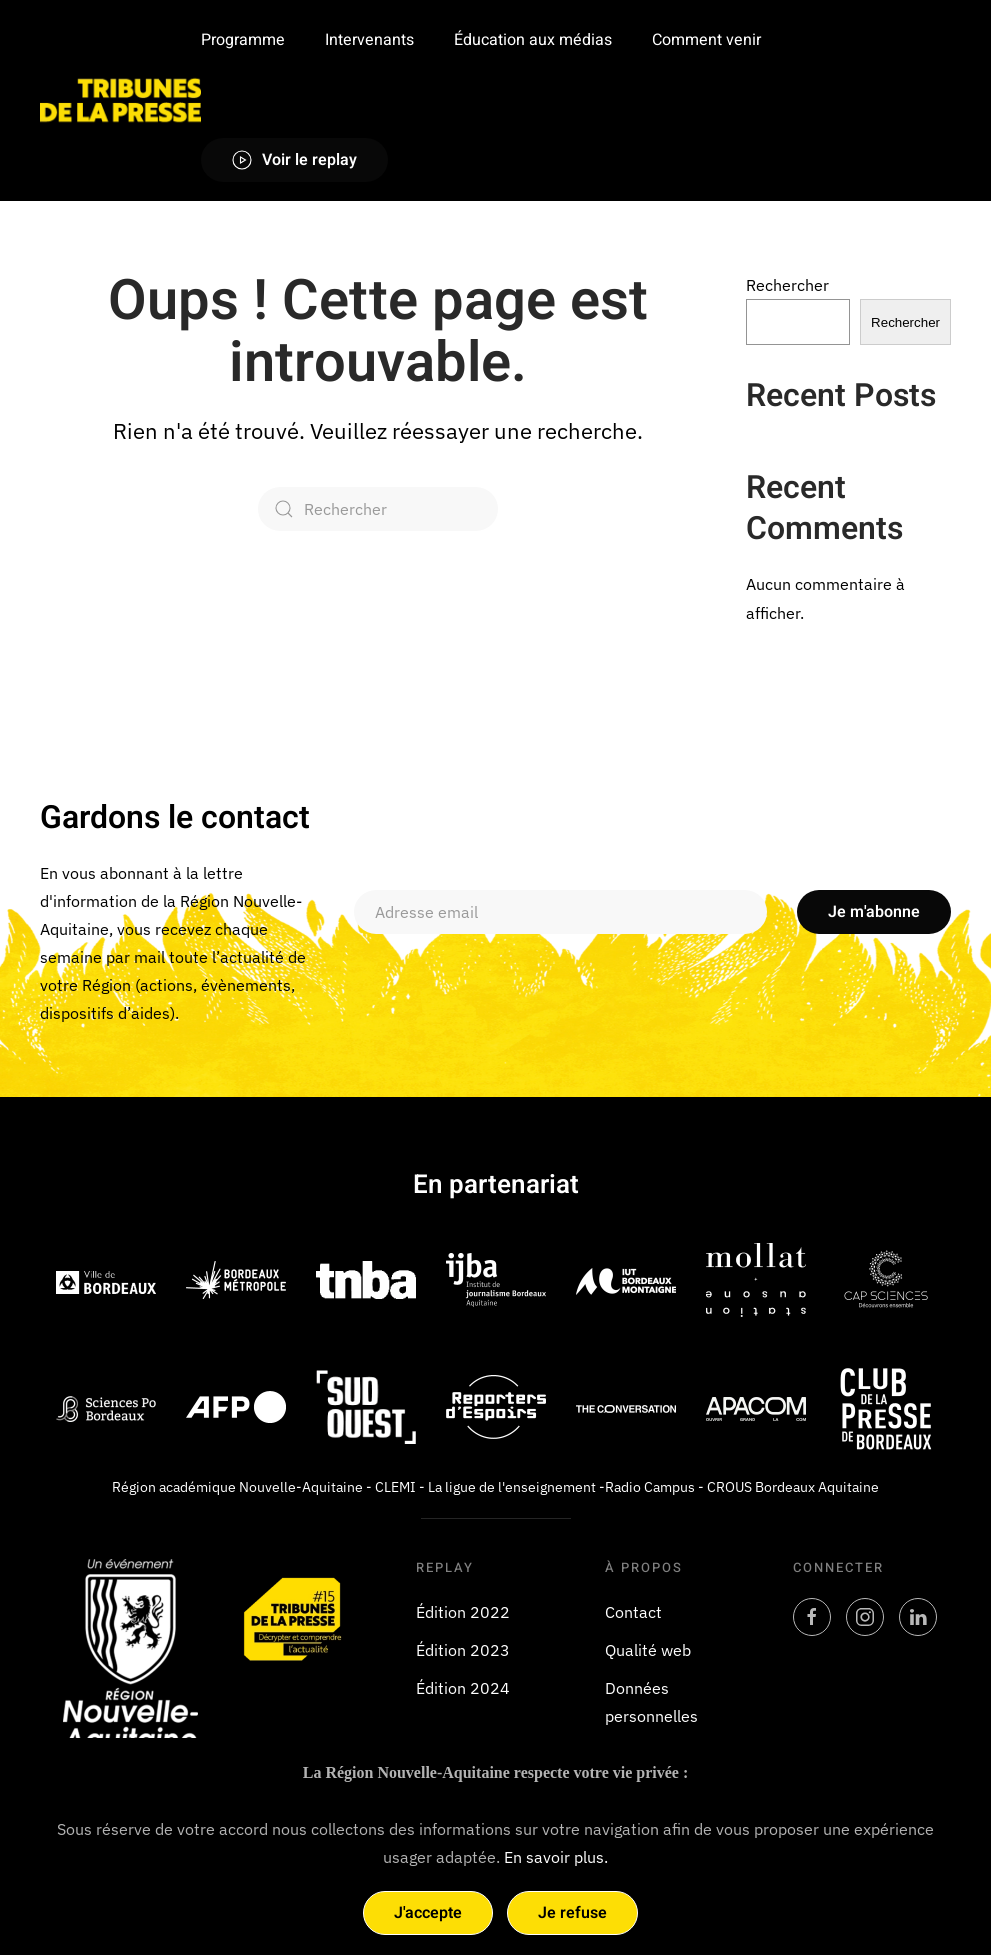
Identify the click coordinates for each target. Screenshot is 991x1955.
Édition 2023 (463, 1650)
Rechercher (787, 285)
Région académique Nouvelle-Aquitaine (237, 1488)
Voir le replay (294, 160)
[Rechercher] (378, 509)
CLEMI (395, 1488)
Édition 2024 (463, 1688)
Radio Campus (650, 1488)
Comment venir (706, 40)
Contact (633, 1612)
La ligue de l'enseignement (512, 1488)
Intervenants (369, 40)
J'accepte (428, 1913)
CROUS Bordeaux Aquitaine (793, 1488)
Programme (243, 40)
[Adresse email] (560, 913)
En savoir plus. (556, 1857)
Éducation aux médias (533, 40)
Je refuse (572, 1913)
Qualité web (648, 1650)
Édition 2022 (463, 1612)
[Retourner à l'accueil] (120, 100)
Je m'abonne (874, 913)
